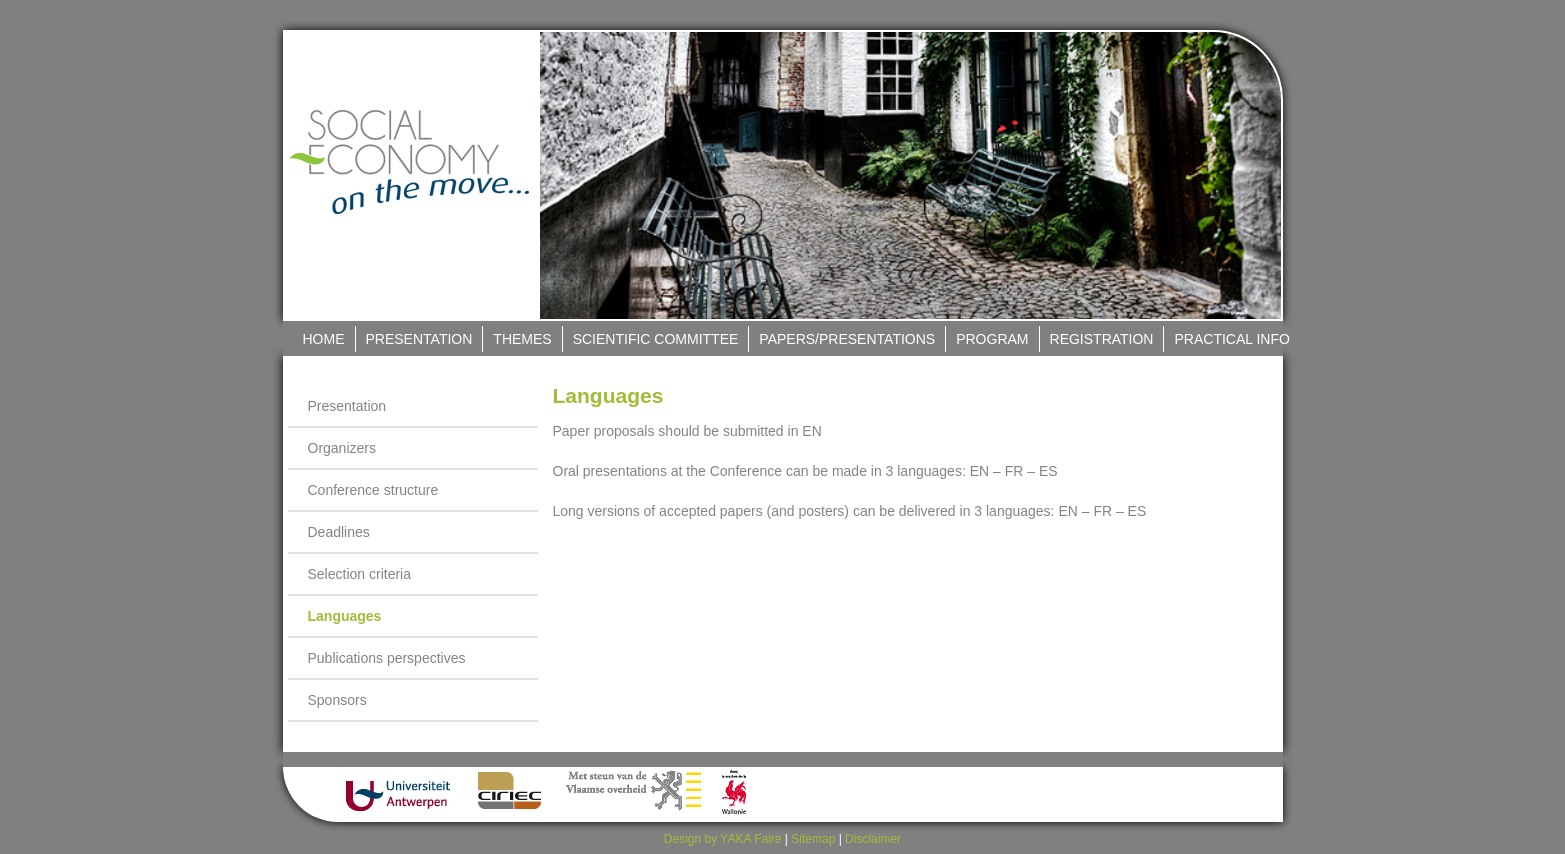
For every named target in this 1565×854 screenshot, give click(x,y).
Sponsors (337, 700)
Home (324, 339)
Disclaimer (873, 839)
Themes (522, 339)
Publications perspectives (387, 658)
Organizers (342, 448)
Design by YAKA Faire (723, 839)
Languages (345, 616)
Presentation (419, 339)
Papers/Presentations (847, 339)
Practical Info (1231, 339)
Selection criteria (360, 574)
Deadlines (339, 532)
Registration (1102, 339)
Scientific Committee (656, 339)
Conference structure (373, 490)
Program (992, 339)
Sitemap (813, 839)
